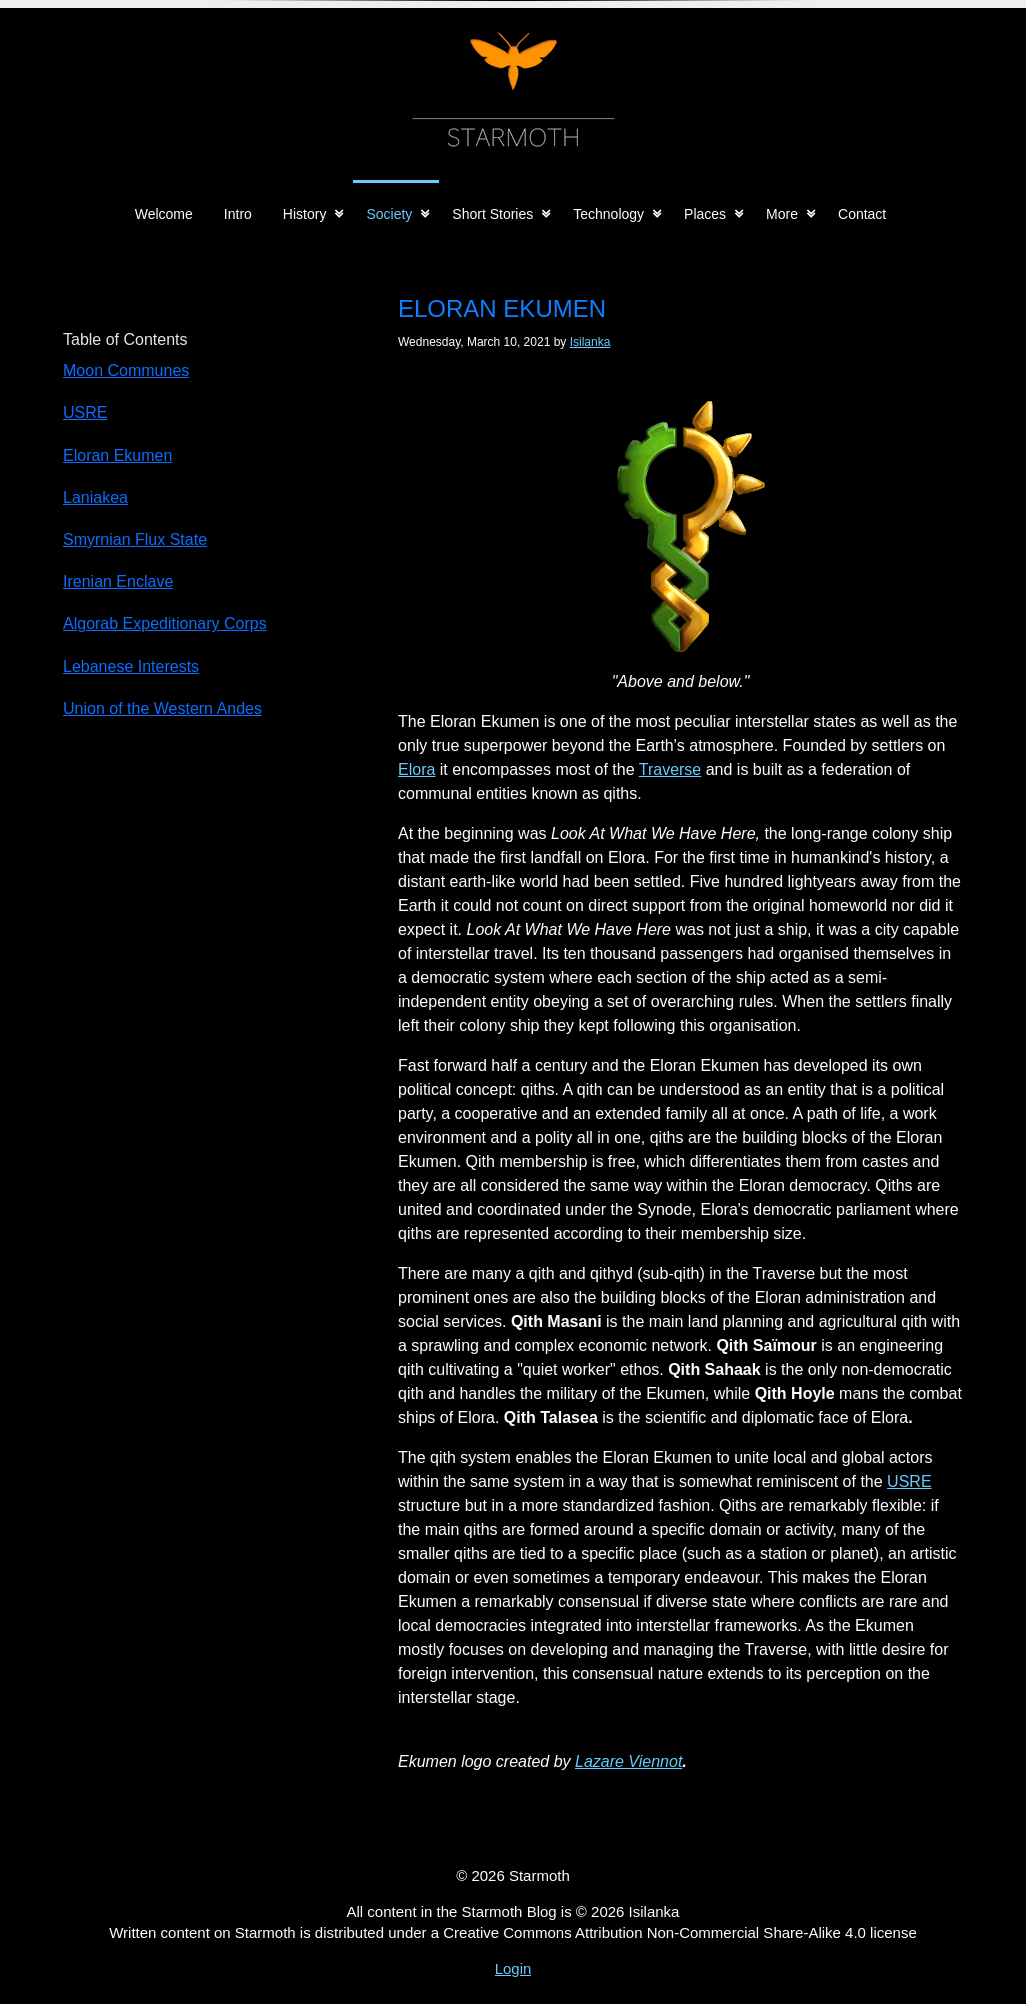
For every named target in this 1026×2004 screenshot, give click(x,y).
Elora (416, 769)
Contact (862, 214)
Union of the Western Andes (162, 708)
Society (389, 214)
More (782, 214)
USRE (909, 1481)
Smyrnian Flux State (135, 539)
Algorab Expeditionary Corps (165, 623)
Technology (608, 214)
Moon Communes (126, 370)
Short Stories (492, 214)
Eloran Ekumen (117, 455)
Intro (238, 214)
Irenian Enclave (118, 581)
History (305, 214)
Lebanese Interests (131, 666)
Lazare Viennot (628, 1761)
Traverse (670, 769)
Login (513, 1968)
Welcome (164, 214)
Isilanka (590, 342)
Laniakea (95, 497)
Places (705, 214)
